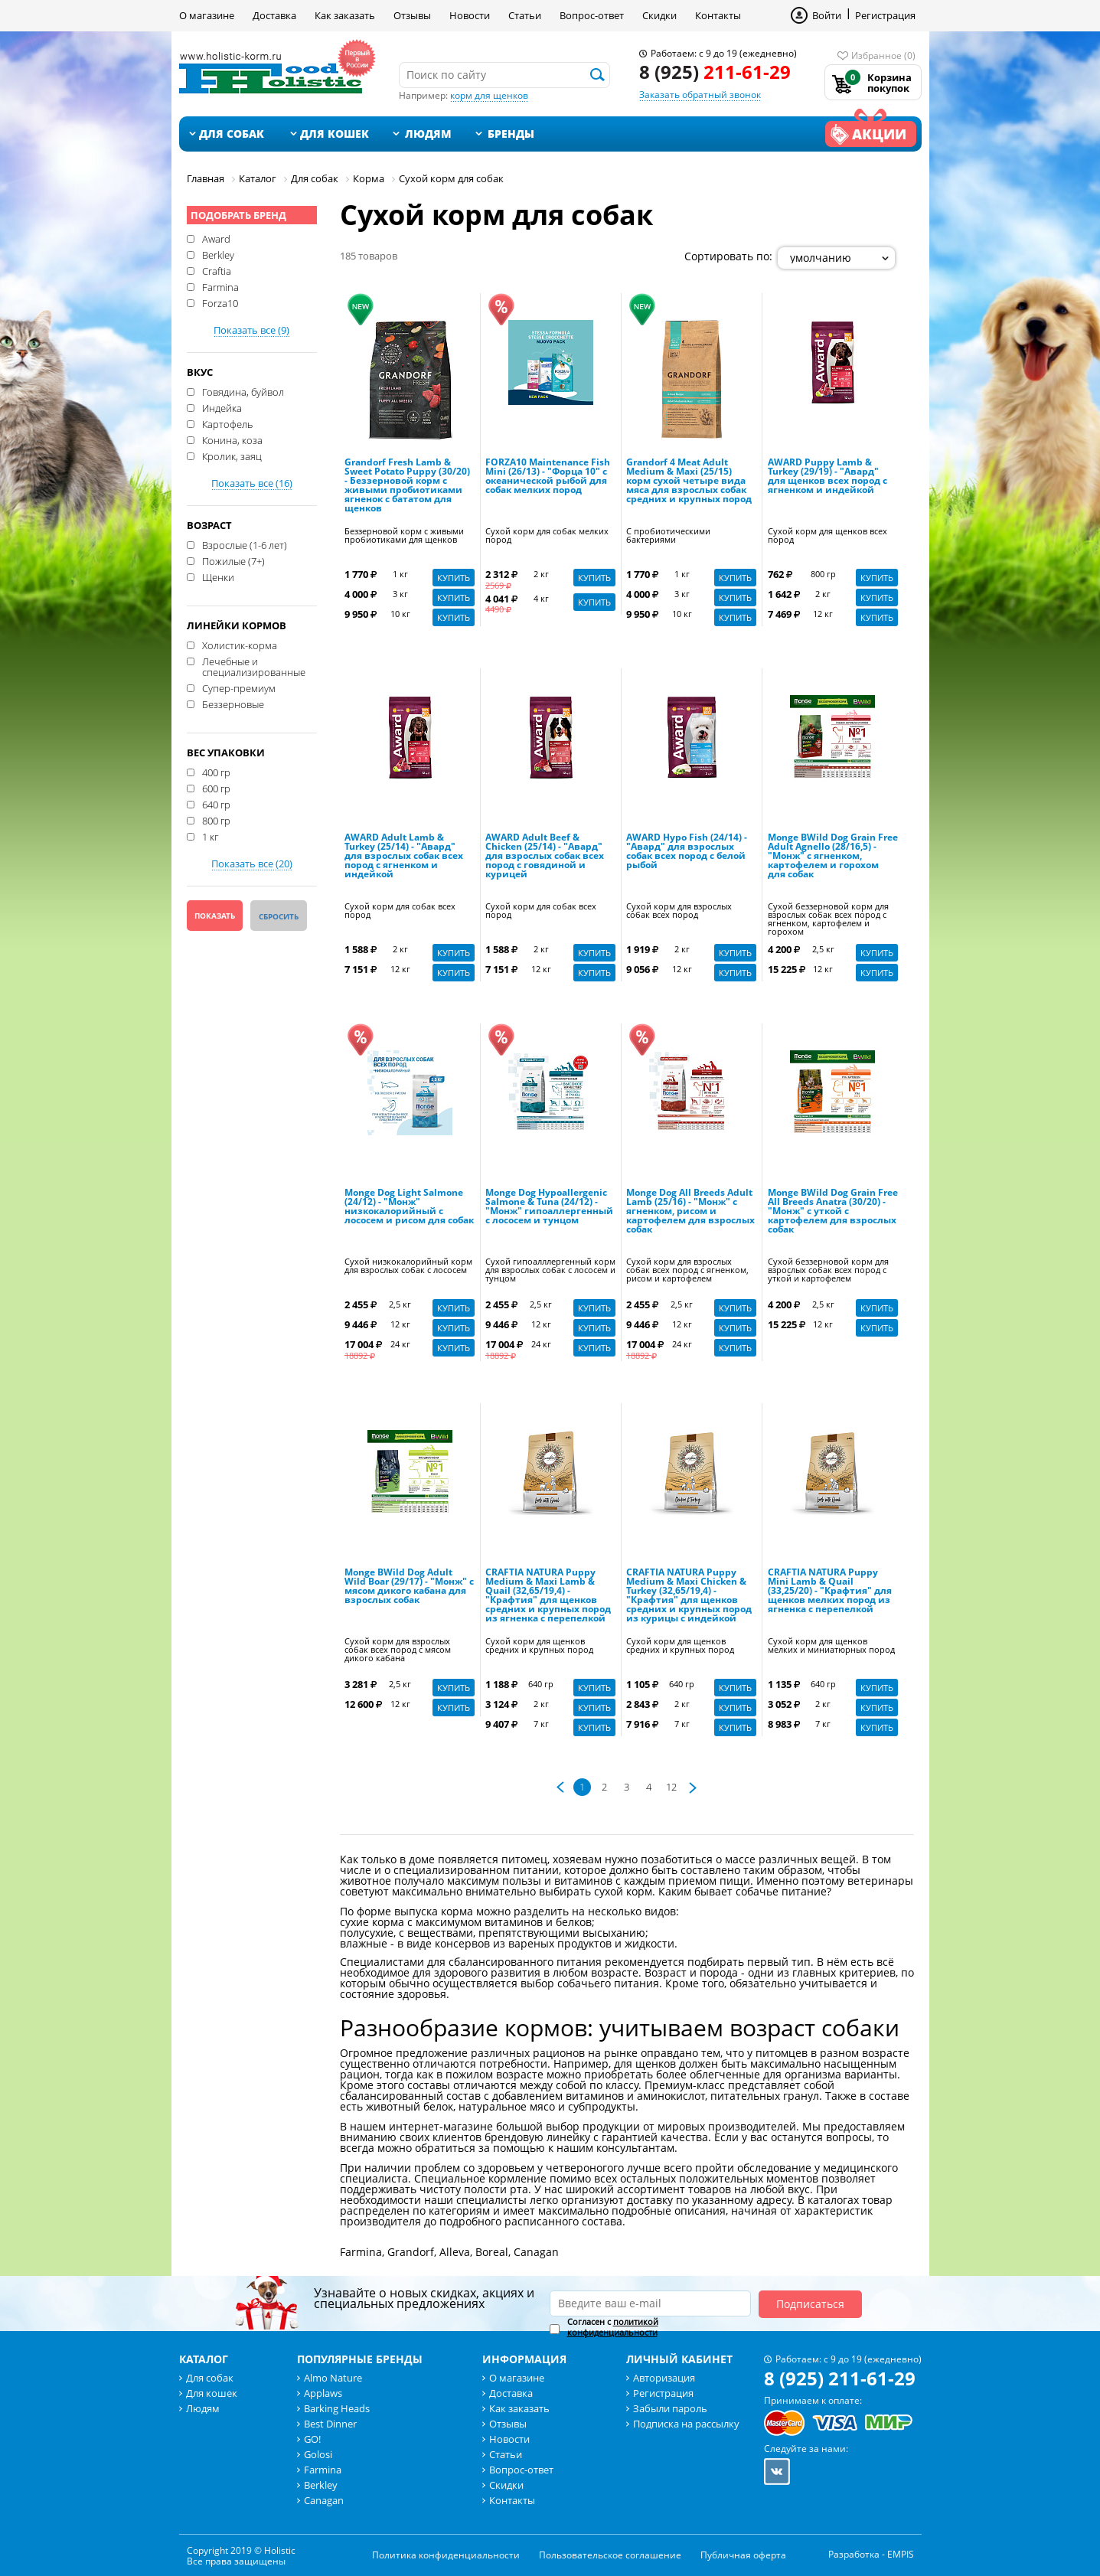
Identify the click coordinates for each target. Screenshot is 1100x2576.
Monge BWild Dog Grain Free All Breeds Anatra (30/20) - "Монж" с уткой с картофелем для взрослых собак (833, 1212)
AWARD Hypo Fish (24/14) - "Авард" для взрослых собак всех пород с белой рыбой (686, 852)
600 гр (216, 788)
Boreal (491, 2252)
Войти (826, 15)
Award (216, 238)
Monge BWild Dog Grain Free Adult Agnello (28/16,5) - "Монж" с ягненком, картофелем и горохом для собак (833, 856)
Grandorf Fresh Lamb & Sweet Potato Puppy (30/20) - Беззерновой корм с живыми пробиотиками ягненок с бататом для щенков (407, 486)
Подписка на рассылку (686, 2424)
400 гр (216, 772)
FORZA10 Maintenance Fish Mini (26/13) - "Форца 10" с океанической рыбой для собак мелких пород (547, 477)
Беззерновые (233, 703)
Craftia (216, 270)
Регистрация (885, 15)
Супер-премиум (239, 687)
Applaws (323, 2393)
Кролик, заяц (232, 455)
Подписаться (810, 2304)
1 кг (210, 836)
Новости (469, 15)
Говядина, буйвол (243, 391)
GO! (312, 2439)
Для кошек (334, 133)
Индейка (222, 407)
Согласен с (612, 2327)
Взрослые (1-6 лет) (244, 544)
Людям (428, 133)
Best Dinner (330, 2424)
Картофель (227, 423)
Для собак (231, 133)
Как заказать (345, 15)
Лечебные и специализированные (253, 666)
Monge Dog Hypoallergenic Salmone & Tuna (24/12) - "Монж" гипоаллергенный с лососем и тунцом (549, 1207)
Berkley (218, 254)
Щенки (218, 576)
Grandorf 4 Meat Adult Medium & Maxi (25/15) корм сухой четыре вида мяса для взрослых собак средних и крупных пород (689, 481)
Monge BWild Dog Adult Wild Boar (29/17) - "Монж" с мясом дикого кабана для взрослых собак (409, 1587)
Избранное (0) (883, 55)
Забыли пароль (670, 2408)
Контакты (718, 15)
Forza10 (220, 302)
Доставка (274, 15)
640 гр (216, 804)
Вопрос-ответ (592, 15)
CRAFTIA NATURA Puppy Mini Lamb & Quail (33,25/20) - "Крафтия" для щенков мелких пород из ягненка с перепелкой (830, 1591)
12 (671, 1787)
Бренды (511, 133)
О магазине (206, 15)
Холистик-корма (239, 644)
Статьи (524, 15)
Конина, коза (232, 439)
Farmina (220, 286)
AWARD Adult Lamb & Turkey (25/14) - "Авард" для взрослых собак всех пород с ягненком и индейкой (403, 856)
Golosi (318, 2454)
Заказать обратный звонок (700, 94)
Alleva (454, 2252)
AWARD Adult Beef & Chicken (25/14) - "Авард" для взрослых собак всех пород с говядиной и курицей (544, 856)
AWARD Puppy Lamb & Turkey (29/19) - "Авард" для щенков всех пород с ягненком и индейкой (827, 477)
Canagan (536, 2252)
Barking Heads (337, 2408)
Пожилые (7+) (233, 560)
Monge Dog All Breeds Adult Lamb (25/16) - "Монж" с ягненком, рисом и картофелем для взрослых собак (690, 1212)
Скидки (659, 15)
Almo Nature (333, 2378)
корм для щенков (489, 95)
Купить (453, 577)
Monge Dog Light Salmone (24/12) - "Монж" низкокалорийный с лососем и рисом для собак (409, 1207)
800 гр (216, 820)
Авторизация (664, 2378)
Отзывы (412, 15)
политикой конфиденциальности (612, 2327)
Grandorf (410, 2252)
